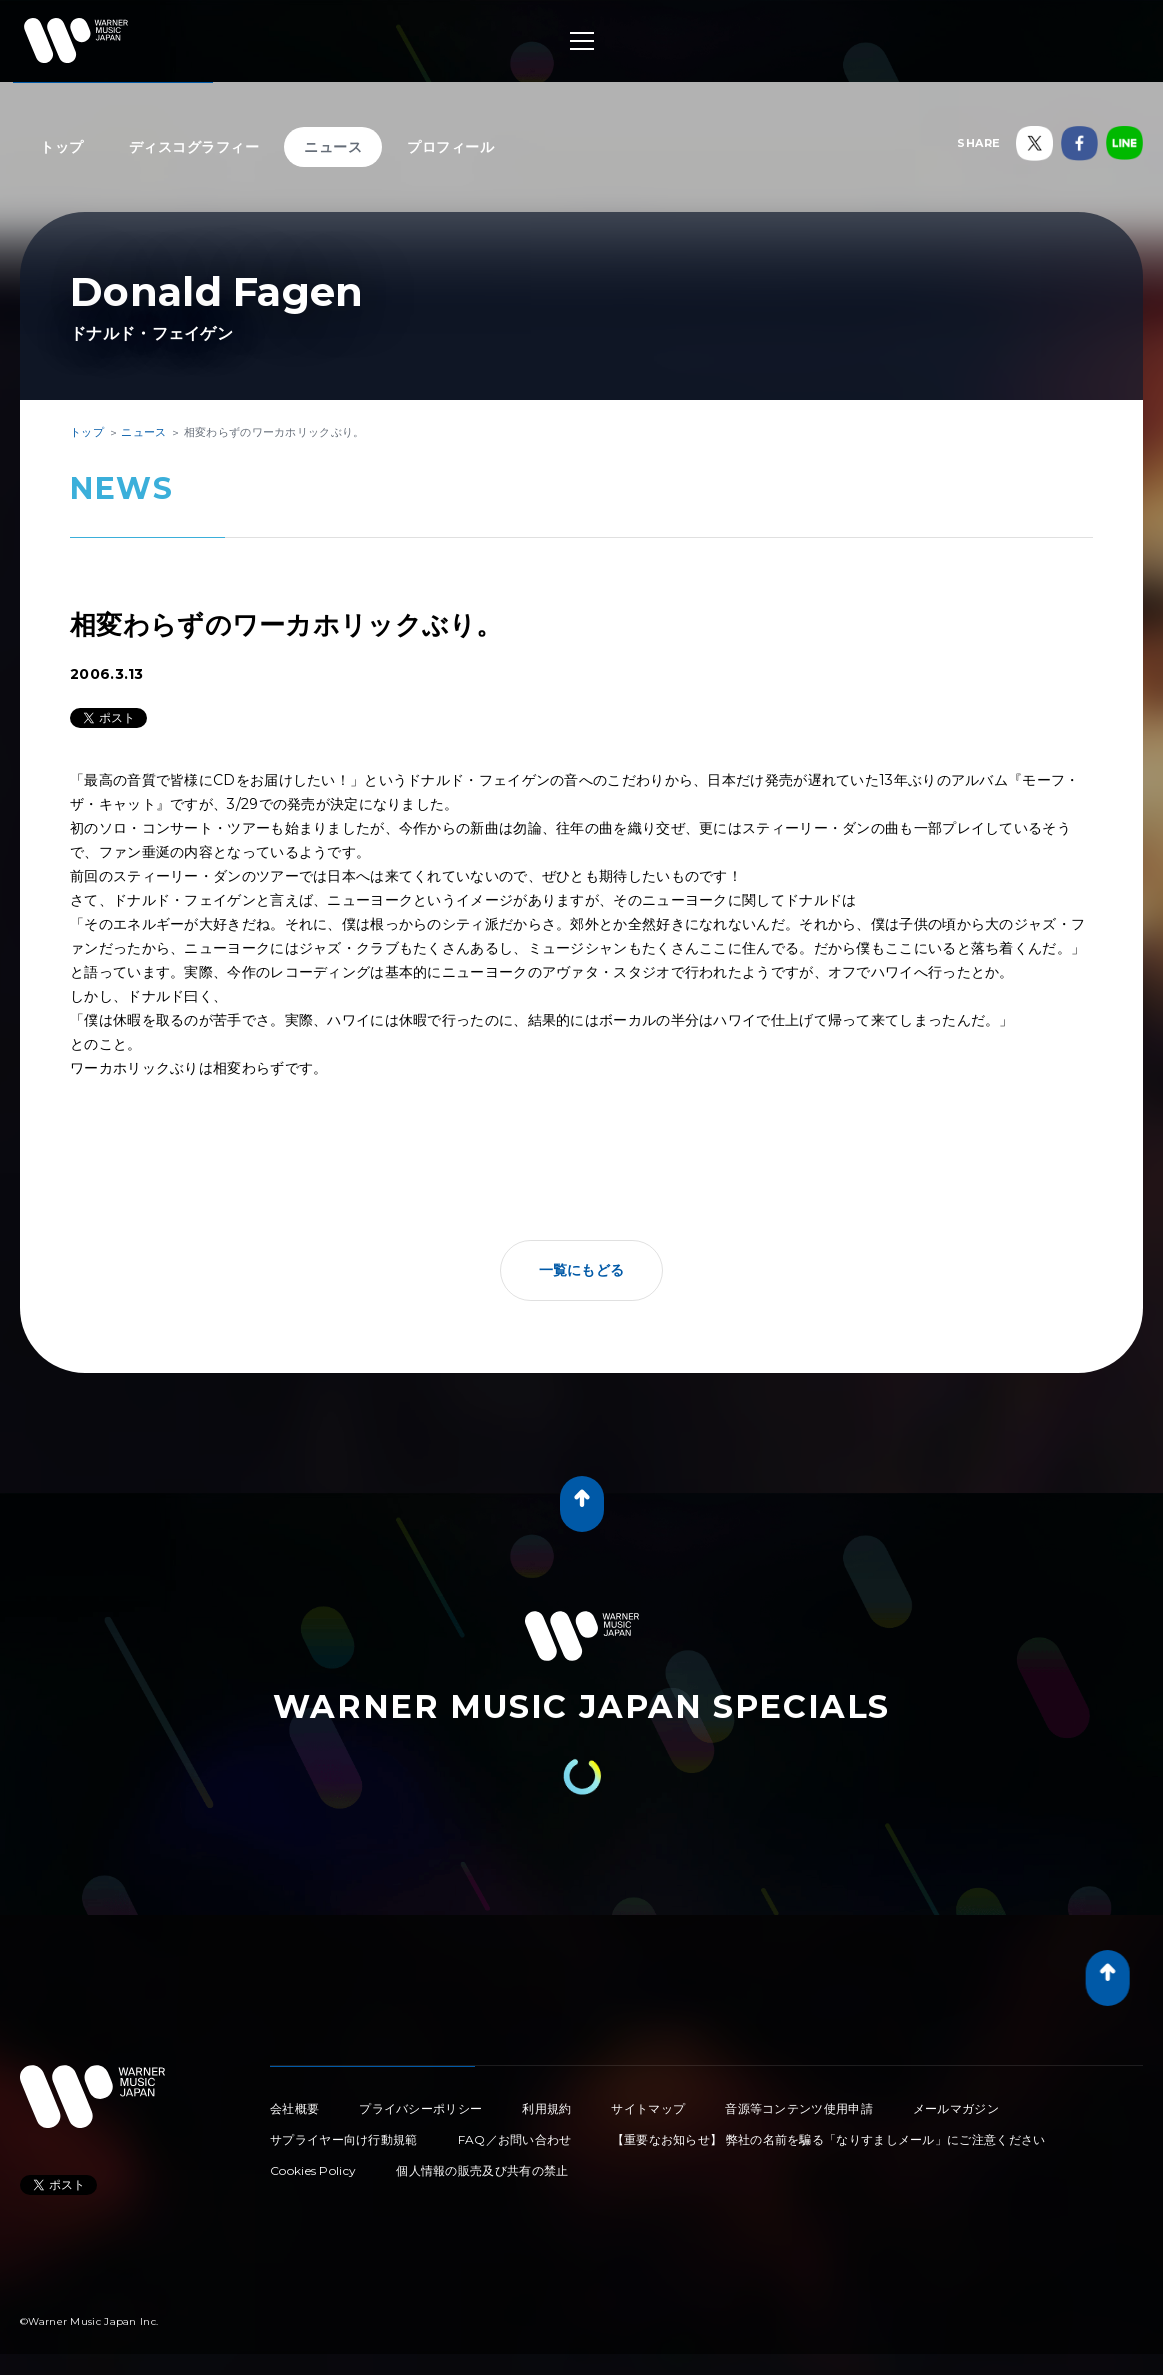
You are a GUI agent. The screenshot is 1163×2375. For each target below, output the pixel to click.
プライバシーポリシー (420, 2108)
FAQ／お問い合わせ (515, 2139)
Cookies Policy (313, 2170)
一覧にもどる (582, 1270)
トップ (62, 147)
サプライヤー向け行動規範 (344, 2139)
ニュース (333, 147)
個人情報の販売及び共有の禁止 (482, 2170)
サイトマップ (648, 2108)
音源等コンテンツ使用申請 (799, 2108)
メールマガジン (956, 2108)
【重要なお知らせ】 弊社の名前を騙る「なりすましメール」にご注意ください (829, 2139)
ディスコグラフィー (194, 147)
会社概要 (294, 2108)
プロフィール (450, 147)
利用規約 (546, 2108)
